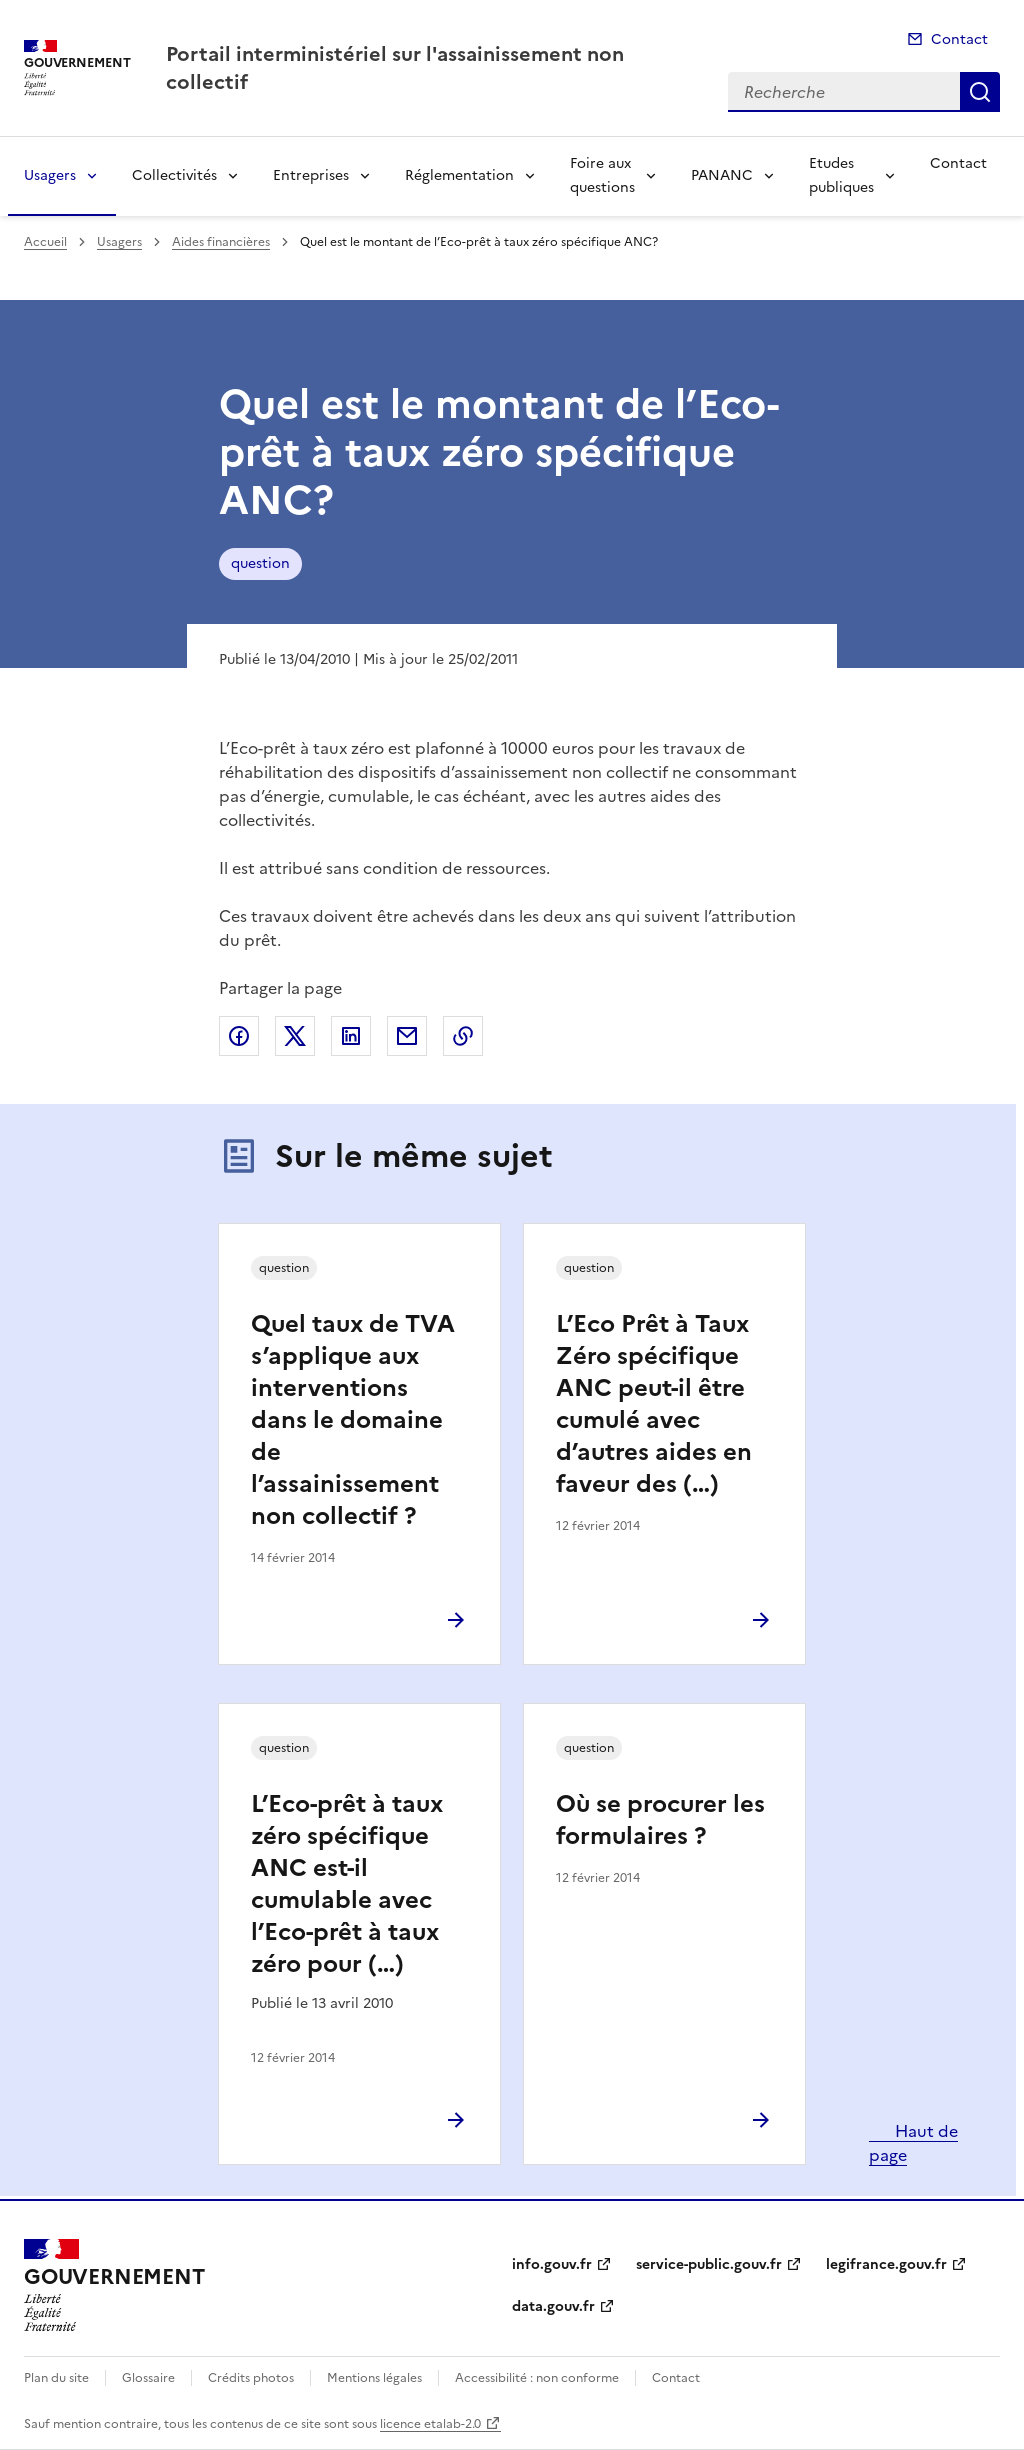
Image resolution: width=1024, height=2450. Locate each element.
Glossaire (148, 2378)
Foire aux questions (602, 175)
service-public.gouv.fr (709, 2264)
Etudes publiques (841, 175)
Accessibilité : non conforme (537, 2378)
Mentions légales (374, 2378)
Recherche (980, 92)
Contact (959, 39)
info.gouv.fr (552, 2264)
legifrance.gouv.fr (886, 2264)
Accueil (45, 242)
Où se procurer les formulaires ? (660, 1820)
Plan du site (56, 2378)
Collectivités (174, 175)
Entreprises (311, 175)
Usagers (50, 175)
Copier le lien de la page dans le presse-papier (463, 1036)
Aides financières (221, 242)
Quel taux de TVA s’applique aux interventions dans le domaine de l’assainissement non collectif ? (353, 1420)
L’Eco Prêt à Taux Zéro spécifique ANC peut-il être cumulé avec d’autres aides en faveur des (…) (654, 1404)
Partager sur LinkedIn (351, 1036)
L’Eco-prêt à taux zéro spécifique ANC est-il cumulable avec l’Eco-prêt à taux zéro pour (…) (347, 1884)
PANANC (722, 175)
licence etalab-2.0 (430, 2424)
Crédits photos (251, 2378)
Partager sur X (295, 1036)
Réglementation (459, 175)
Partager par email (407, 1036)
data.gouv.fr (553, 2306)
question (260, 563)
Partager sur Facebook (239, 1036)
